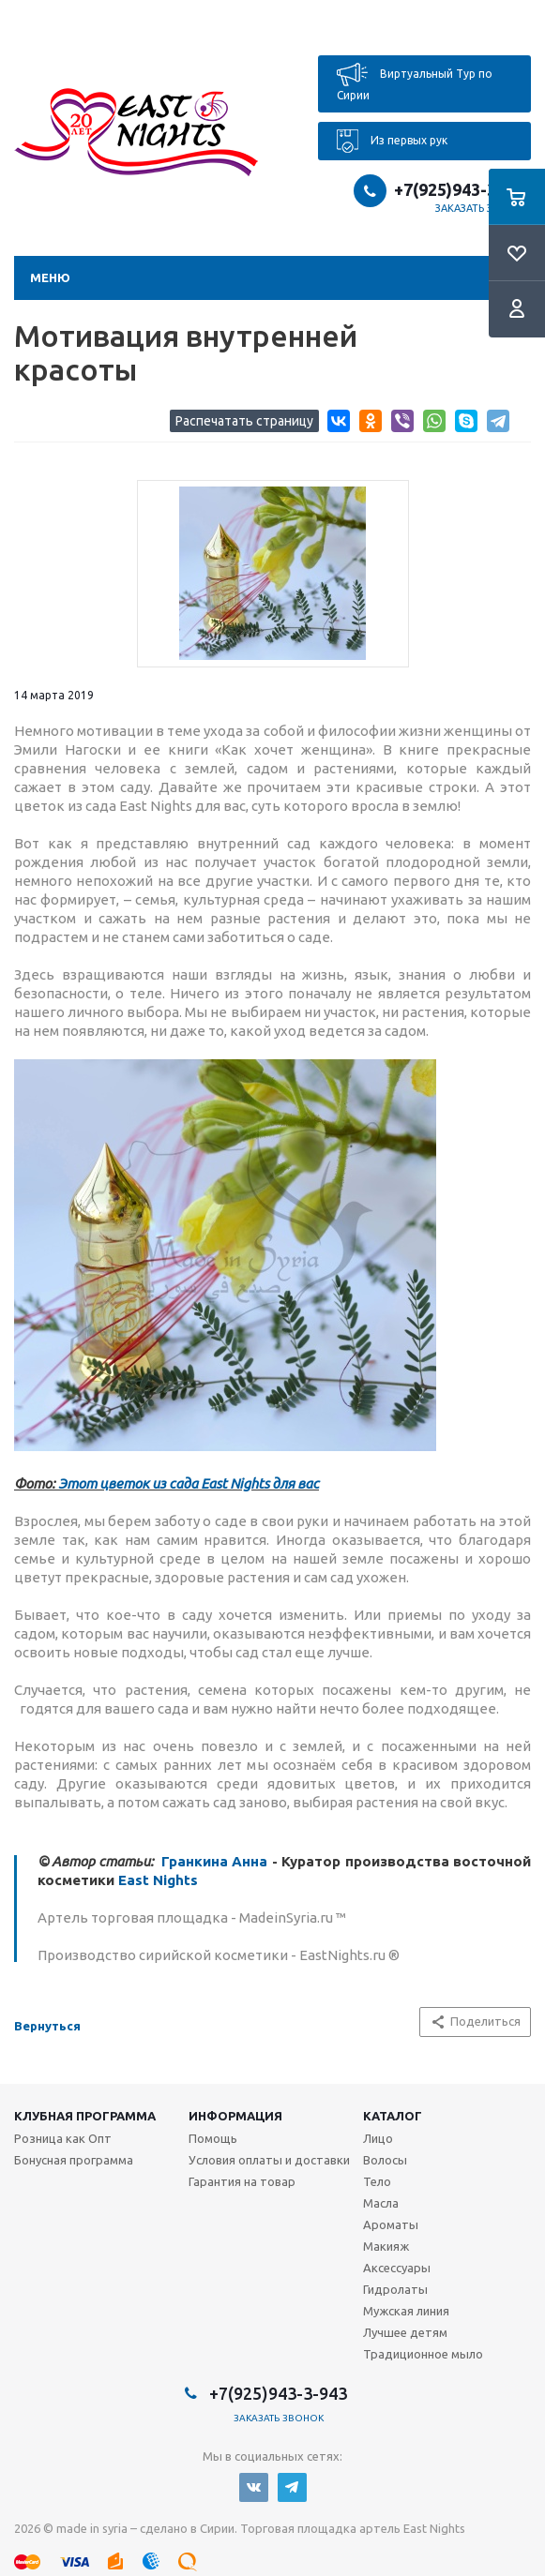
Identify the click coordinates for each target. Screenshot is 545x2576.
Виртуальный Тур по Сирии (414, 82)
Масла (381, 2202)
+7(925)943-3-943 (462, 189)
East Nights (158, 1880)
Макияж (386, 2246)
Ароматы (390, 2224)
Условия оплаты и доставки (269, 2159)
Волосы (385, 2159)
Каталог (392, 2115)
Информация (235, 2115)
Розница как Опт (63, 2138)
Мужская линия (406, 2310)
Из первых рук (392, 141)
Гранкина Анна (214, 1861)
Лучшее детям (405, 2332)
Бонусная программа (73, 2159)
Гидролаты (395, 2289)
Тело (377, 2181)
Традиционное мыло (423, 2353)
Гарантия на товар (242, 2181)
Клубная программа (85, 2115)
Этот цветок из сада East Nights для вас (188, 1483)
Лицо (378, 2138)
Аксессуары (397, 2267)
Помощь (213, 2138)
